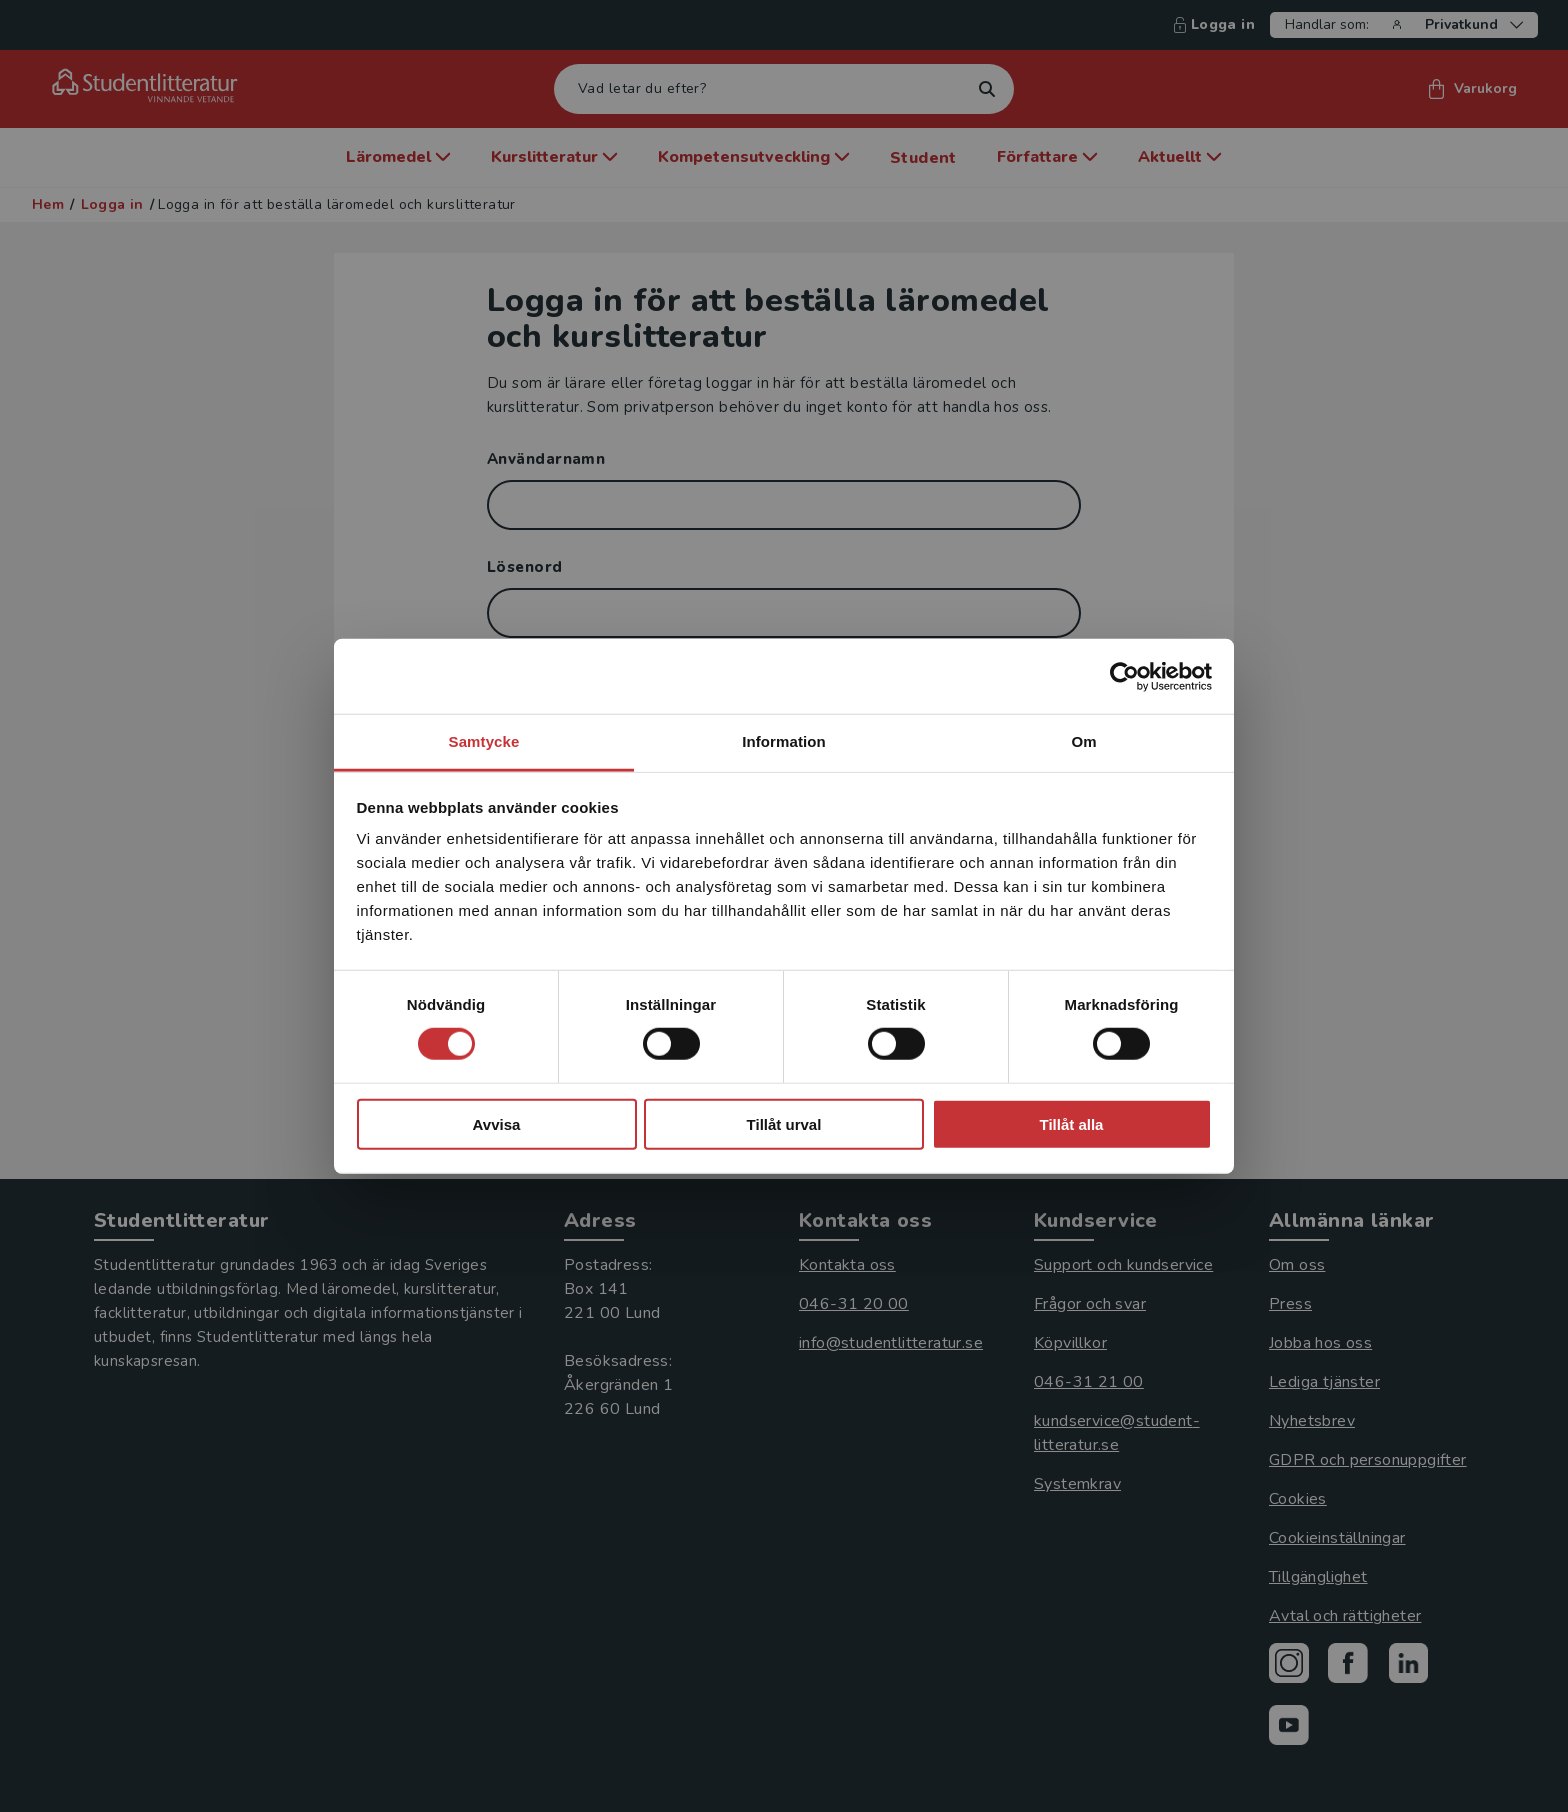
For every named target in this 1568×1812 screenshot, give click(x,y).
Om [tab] (1083, 741)
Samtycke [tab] (484, 741)
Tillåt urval (784, 1124)
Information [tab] (784, 741)
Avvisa (497, 1124)
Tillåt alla (1072, 1124)
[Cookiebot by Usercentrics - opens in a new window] (1124, 676)
